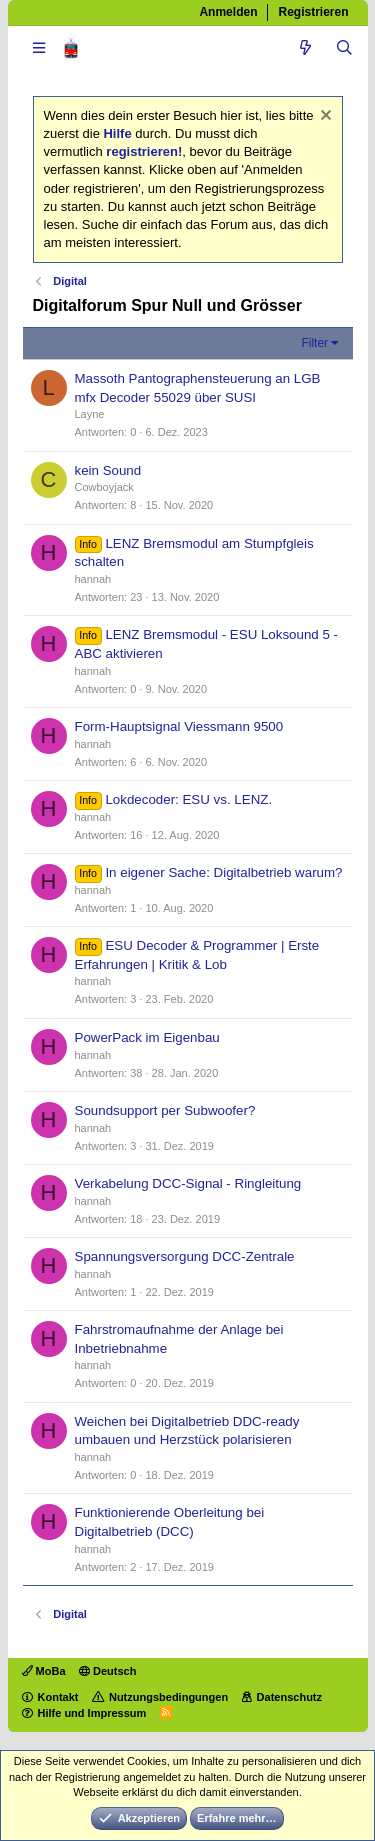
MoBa (44, 1671)
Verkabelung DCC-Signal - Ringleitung (188, 1183)
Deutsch (107, 1671)
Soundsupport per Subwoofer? (165, 1110)
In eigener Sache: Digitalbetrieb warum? (223, 872)
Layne (90, 414)
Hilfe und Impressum (92, 1713)
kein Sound (108, 470)
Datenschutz (289, 1697)
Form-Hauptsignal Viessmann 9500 (179, 726)
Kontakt (58, 1697)
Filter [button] (314, 343)
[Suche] (344, 48)
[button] (39, 48)
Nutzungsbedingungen (168, 1697)
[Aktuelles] (305, 48)
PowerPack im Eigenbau (147, 1037)
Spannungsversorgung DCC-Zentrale (185, 1256)
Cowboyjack (104, 487)
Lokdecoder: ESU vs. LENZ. (188, 799)
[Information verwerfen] (323, 117)
